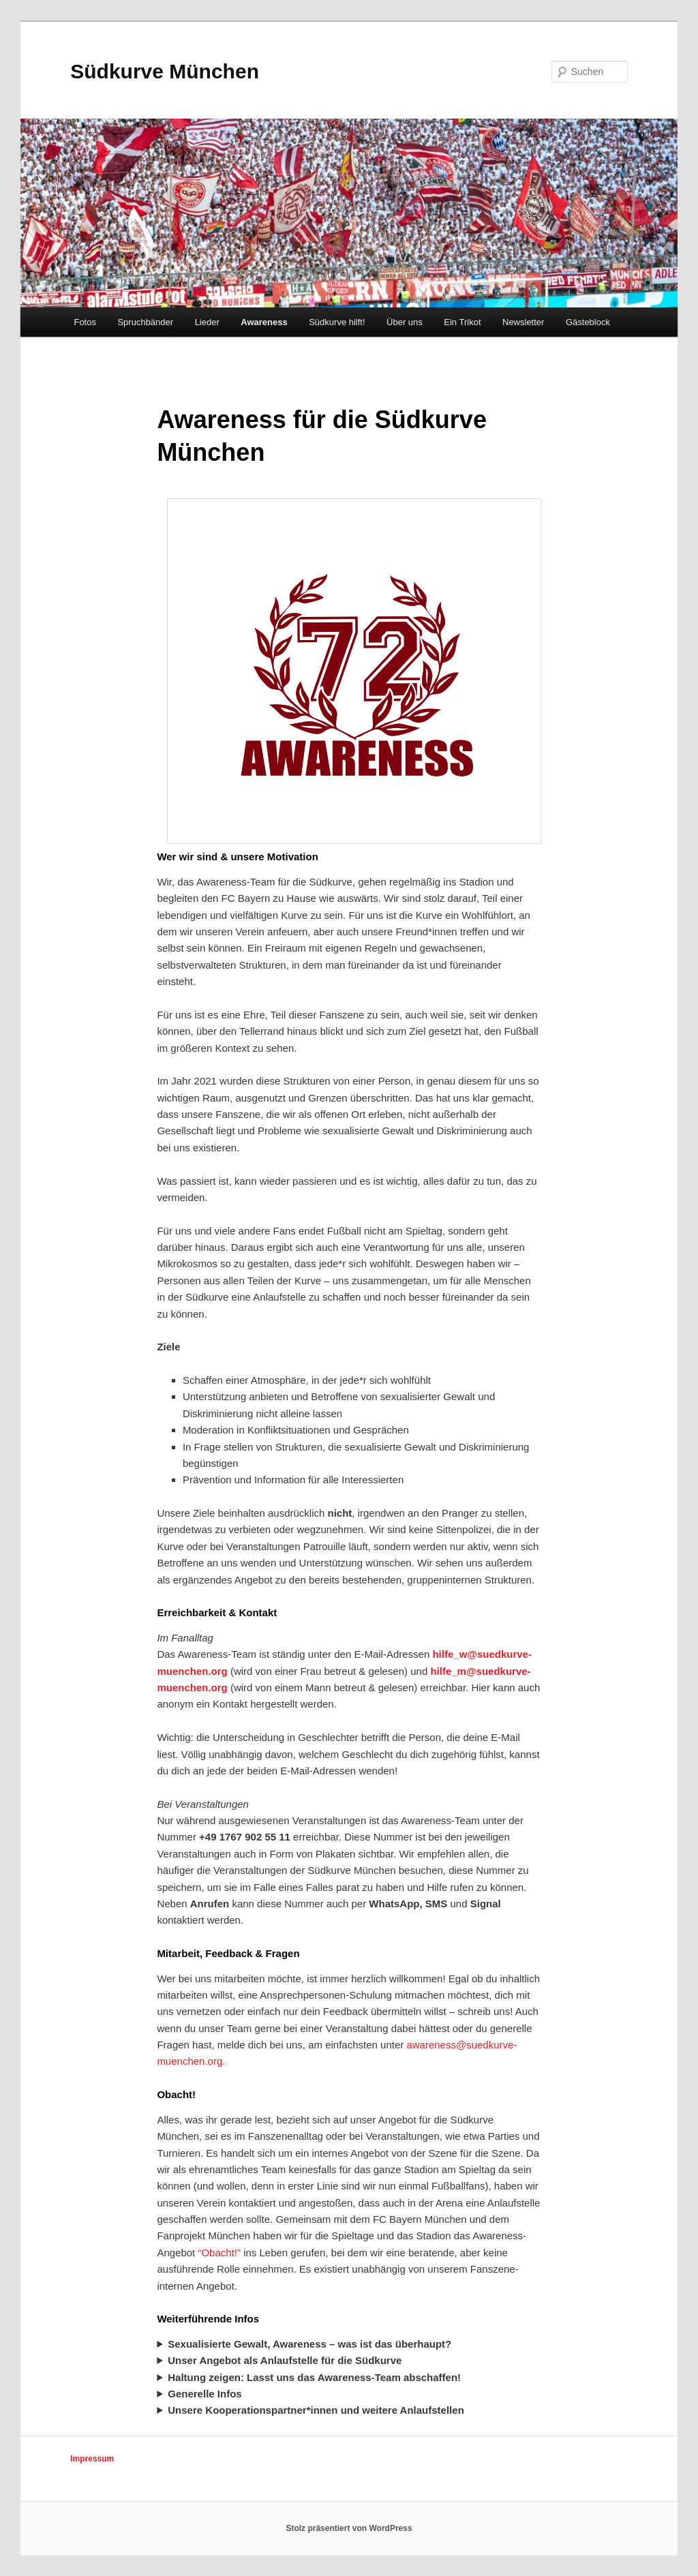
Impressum (92, 2459)
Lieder (207, 322)
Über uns (404, 322)
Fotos (85, 322)
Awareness (264, 322)
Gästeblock (588, 322)
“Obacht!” (219, 2252)
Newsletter (523, 322)
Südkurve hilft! (337, 322)
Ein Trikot (462, 322)
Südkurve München (164, 71)
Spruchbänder (145, 322)
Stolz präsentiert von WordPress (349, 2528)
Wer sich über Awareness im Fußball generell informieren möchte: (349, 2394)
